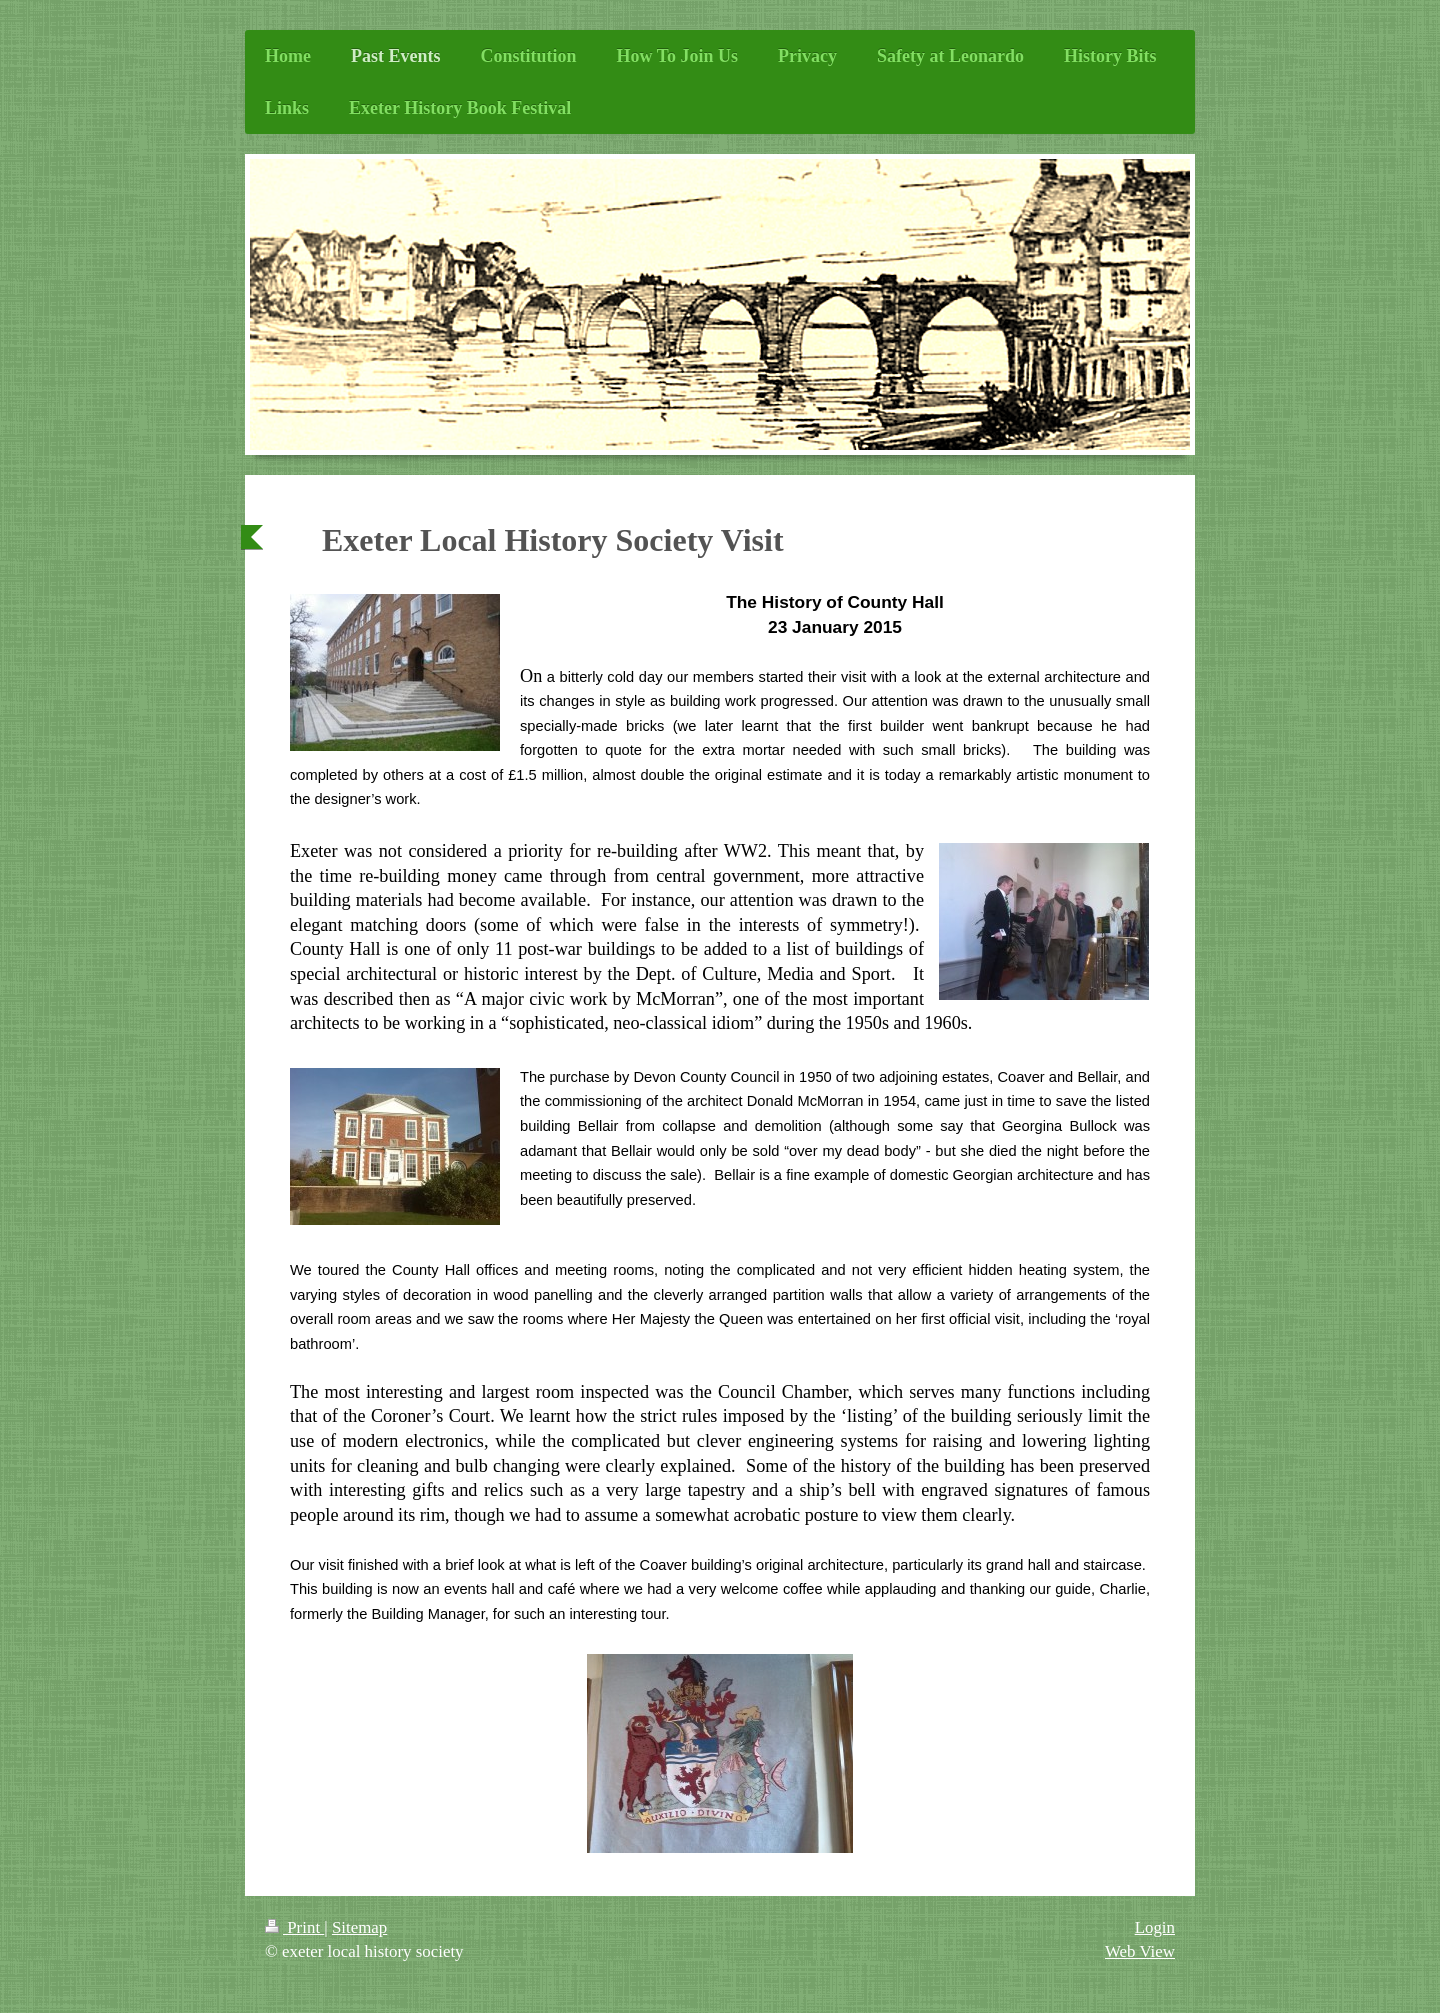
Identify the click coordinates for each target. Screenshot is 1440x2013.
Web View (1140, 1951)
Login (1155, 1927)
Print (294, 1927)
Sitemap (359, 1927)
